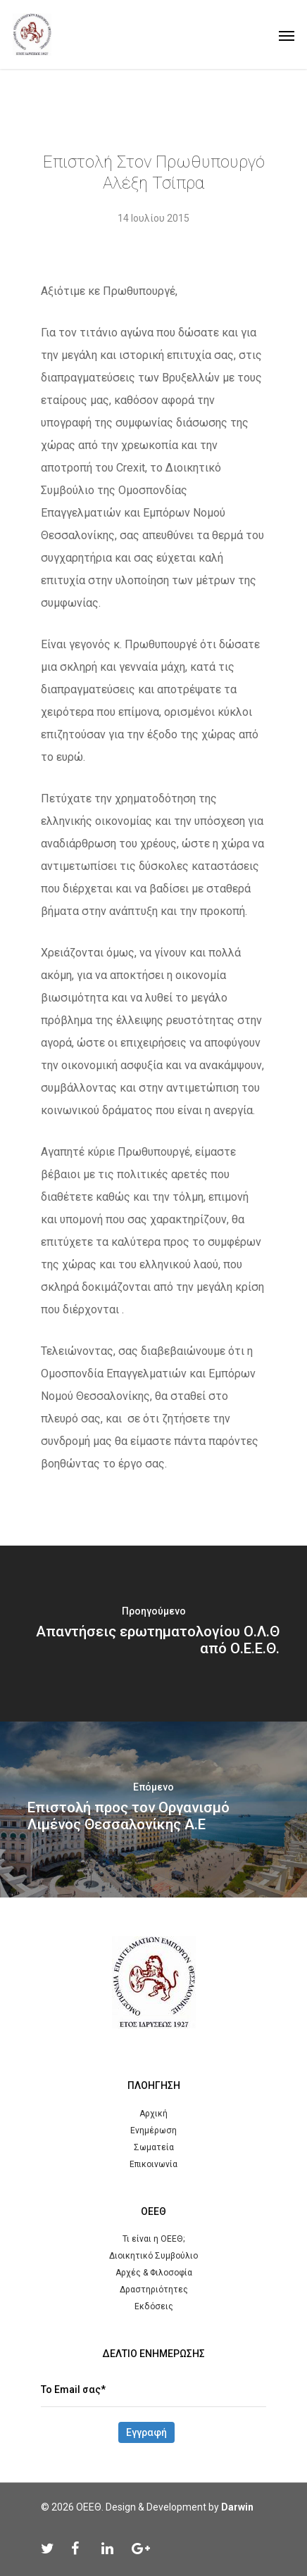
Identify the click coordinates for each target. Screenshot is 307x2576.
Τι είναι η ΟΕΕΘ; (153, 2239)
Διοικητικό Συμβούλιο (153, 2256)
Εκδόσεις (153, 2306)
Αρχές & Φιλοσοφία (153, 2273)
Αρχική (153, 2114)
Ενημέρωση (153, 2130)
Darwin (237, 2507)
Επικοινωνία (153, 2164)
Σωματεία (154, 2147)
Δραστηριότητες (154, 2289)
